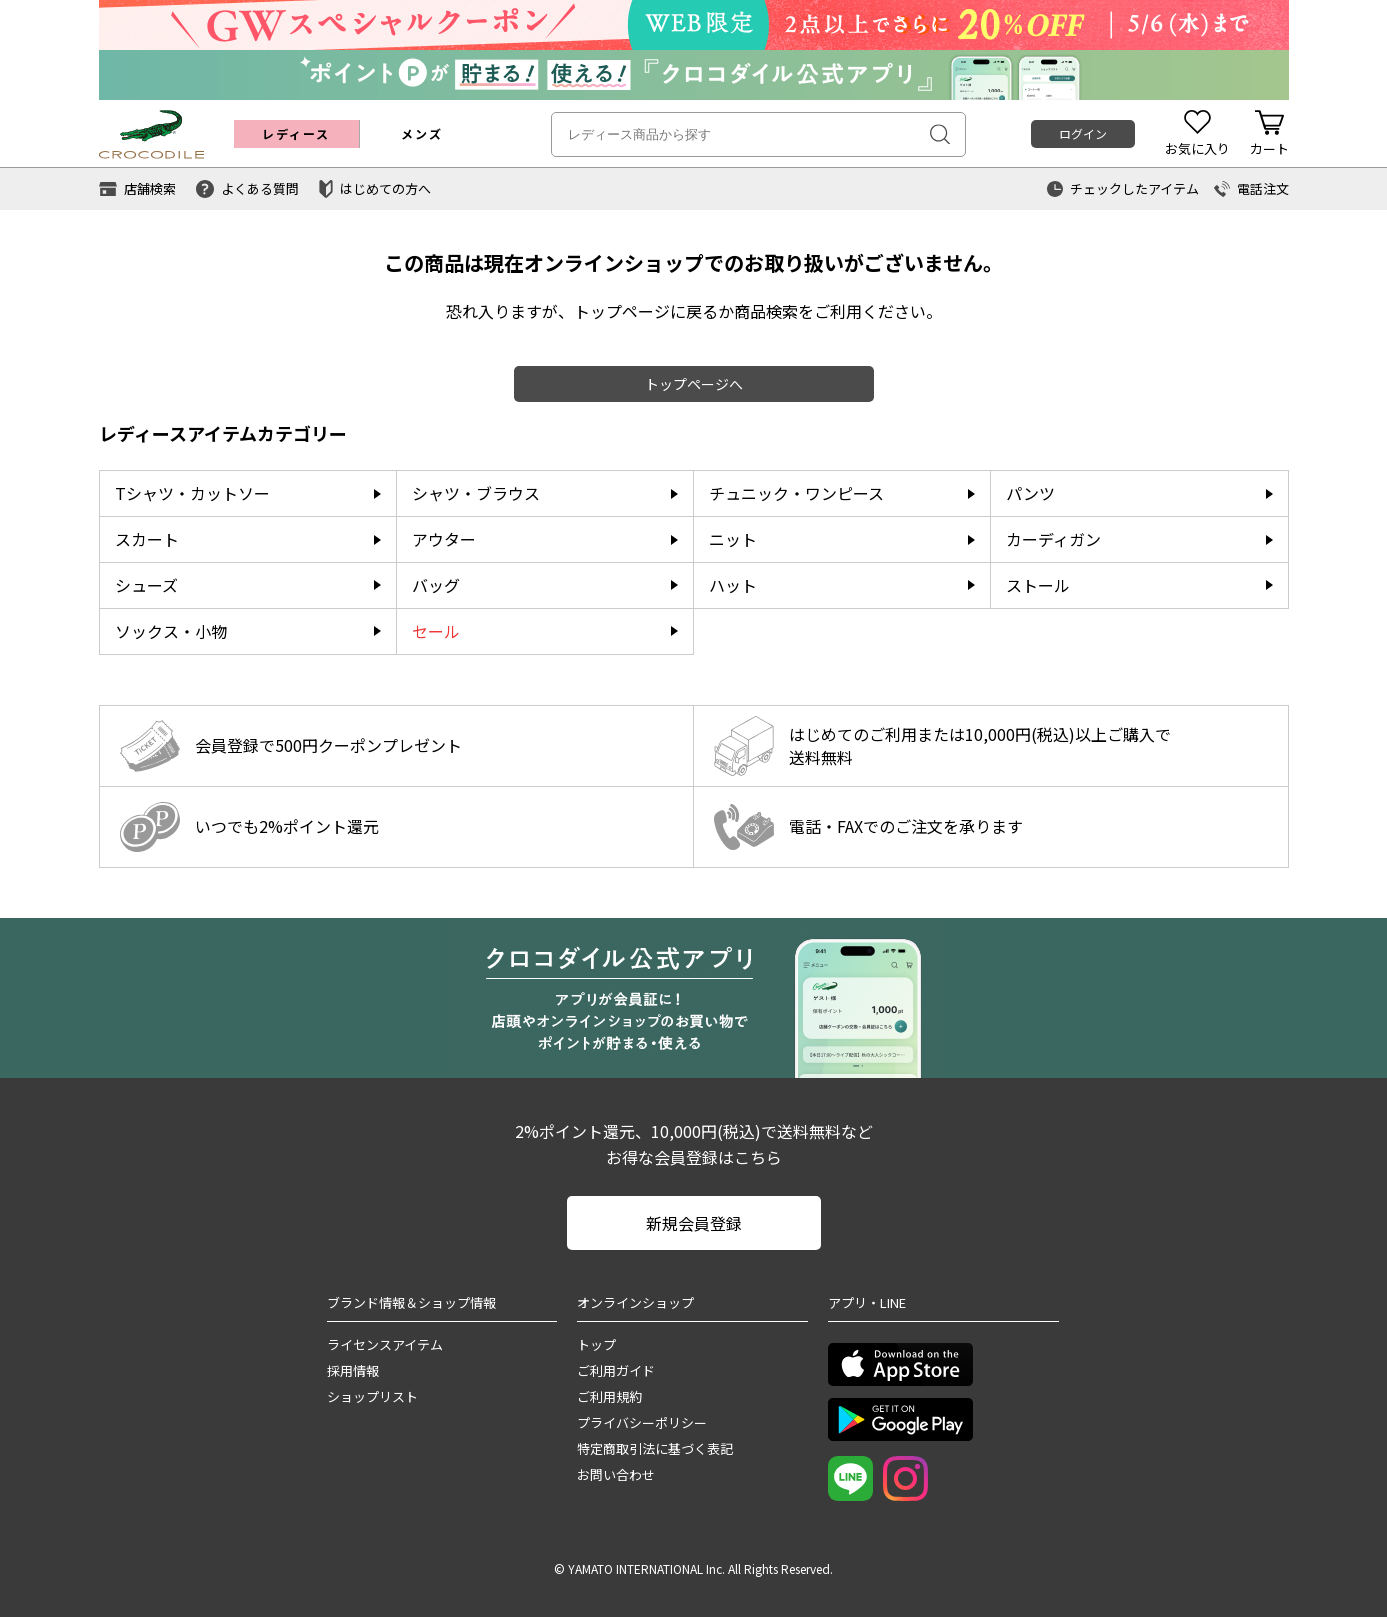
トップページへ (694, 384)
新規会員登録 (694, 1223)
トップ (596, 1344)
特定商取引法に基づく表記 (655, 1448)
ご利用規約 (609, 1396)
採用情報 (353, 1370)
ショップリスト (372, 1396)
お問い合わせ (616, 1474)
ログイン (1083, 133)
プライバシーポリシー (642, 1422)
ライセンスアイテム (385, 1344)
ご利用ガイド (616, 1370)
